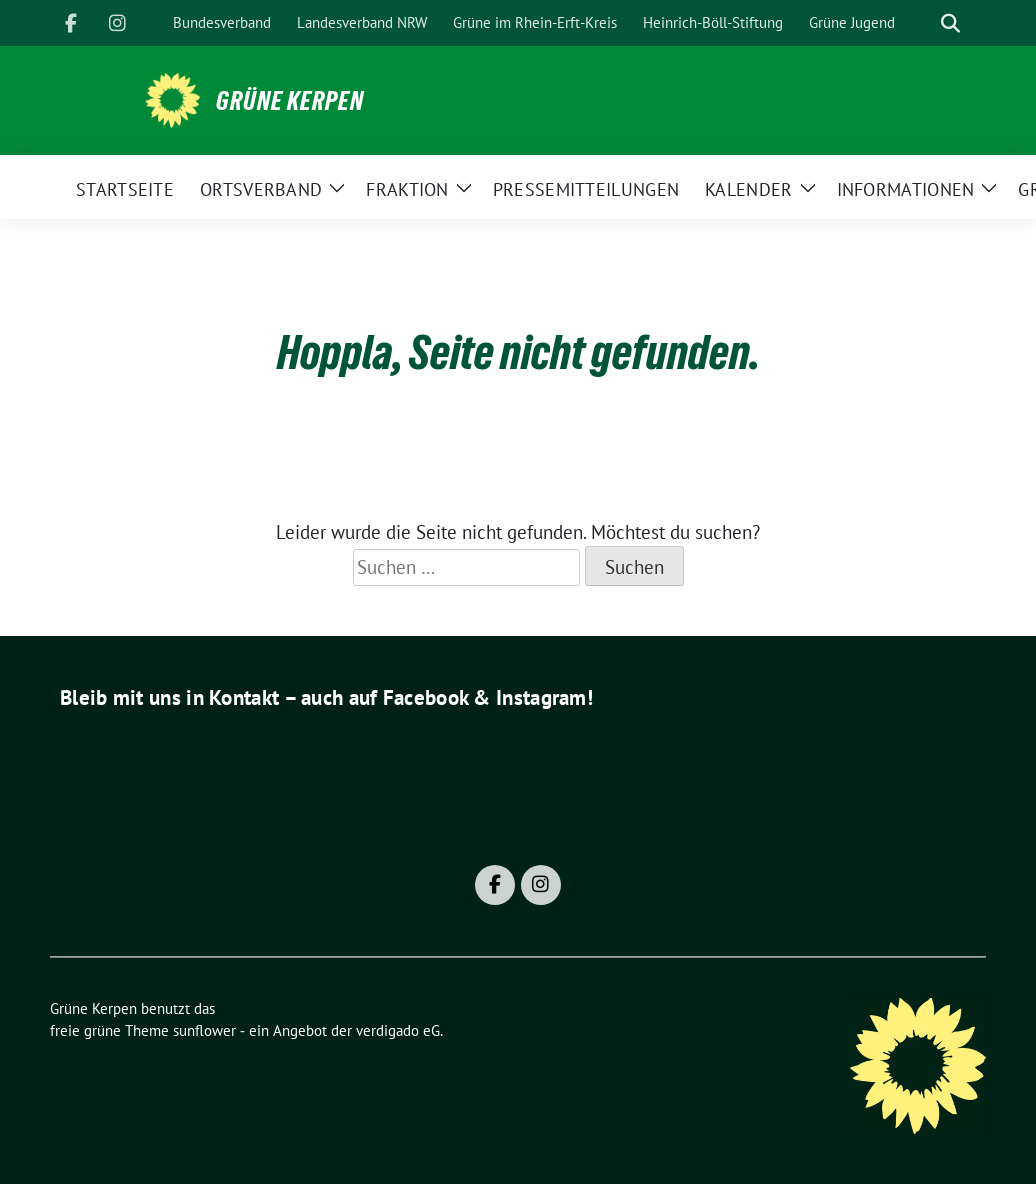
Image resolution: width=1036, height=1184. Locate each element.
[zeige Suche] (950, 23)
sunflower (204, 1030)
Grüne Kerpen (290, 101)
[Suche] (922, 23)
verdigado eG (398, 1030)
